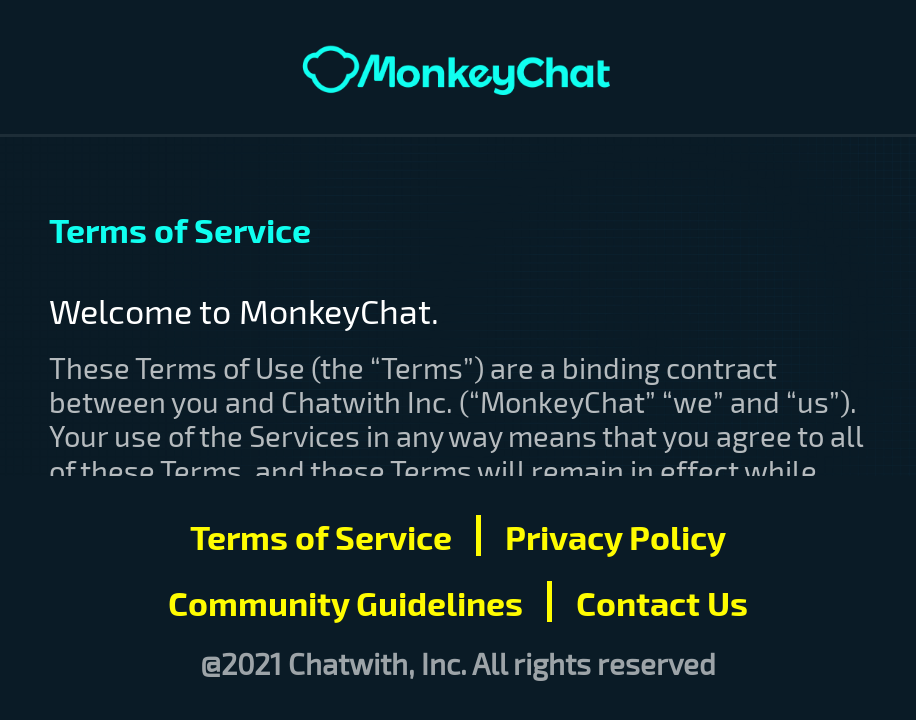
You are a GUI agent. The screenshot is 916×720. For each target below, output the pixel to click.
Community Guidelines (345, 601)
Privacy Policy (615, 535)
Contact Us (662, 601)
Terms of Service (321, 535)
